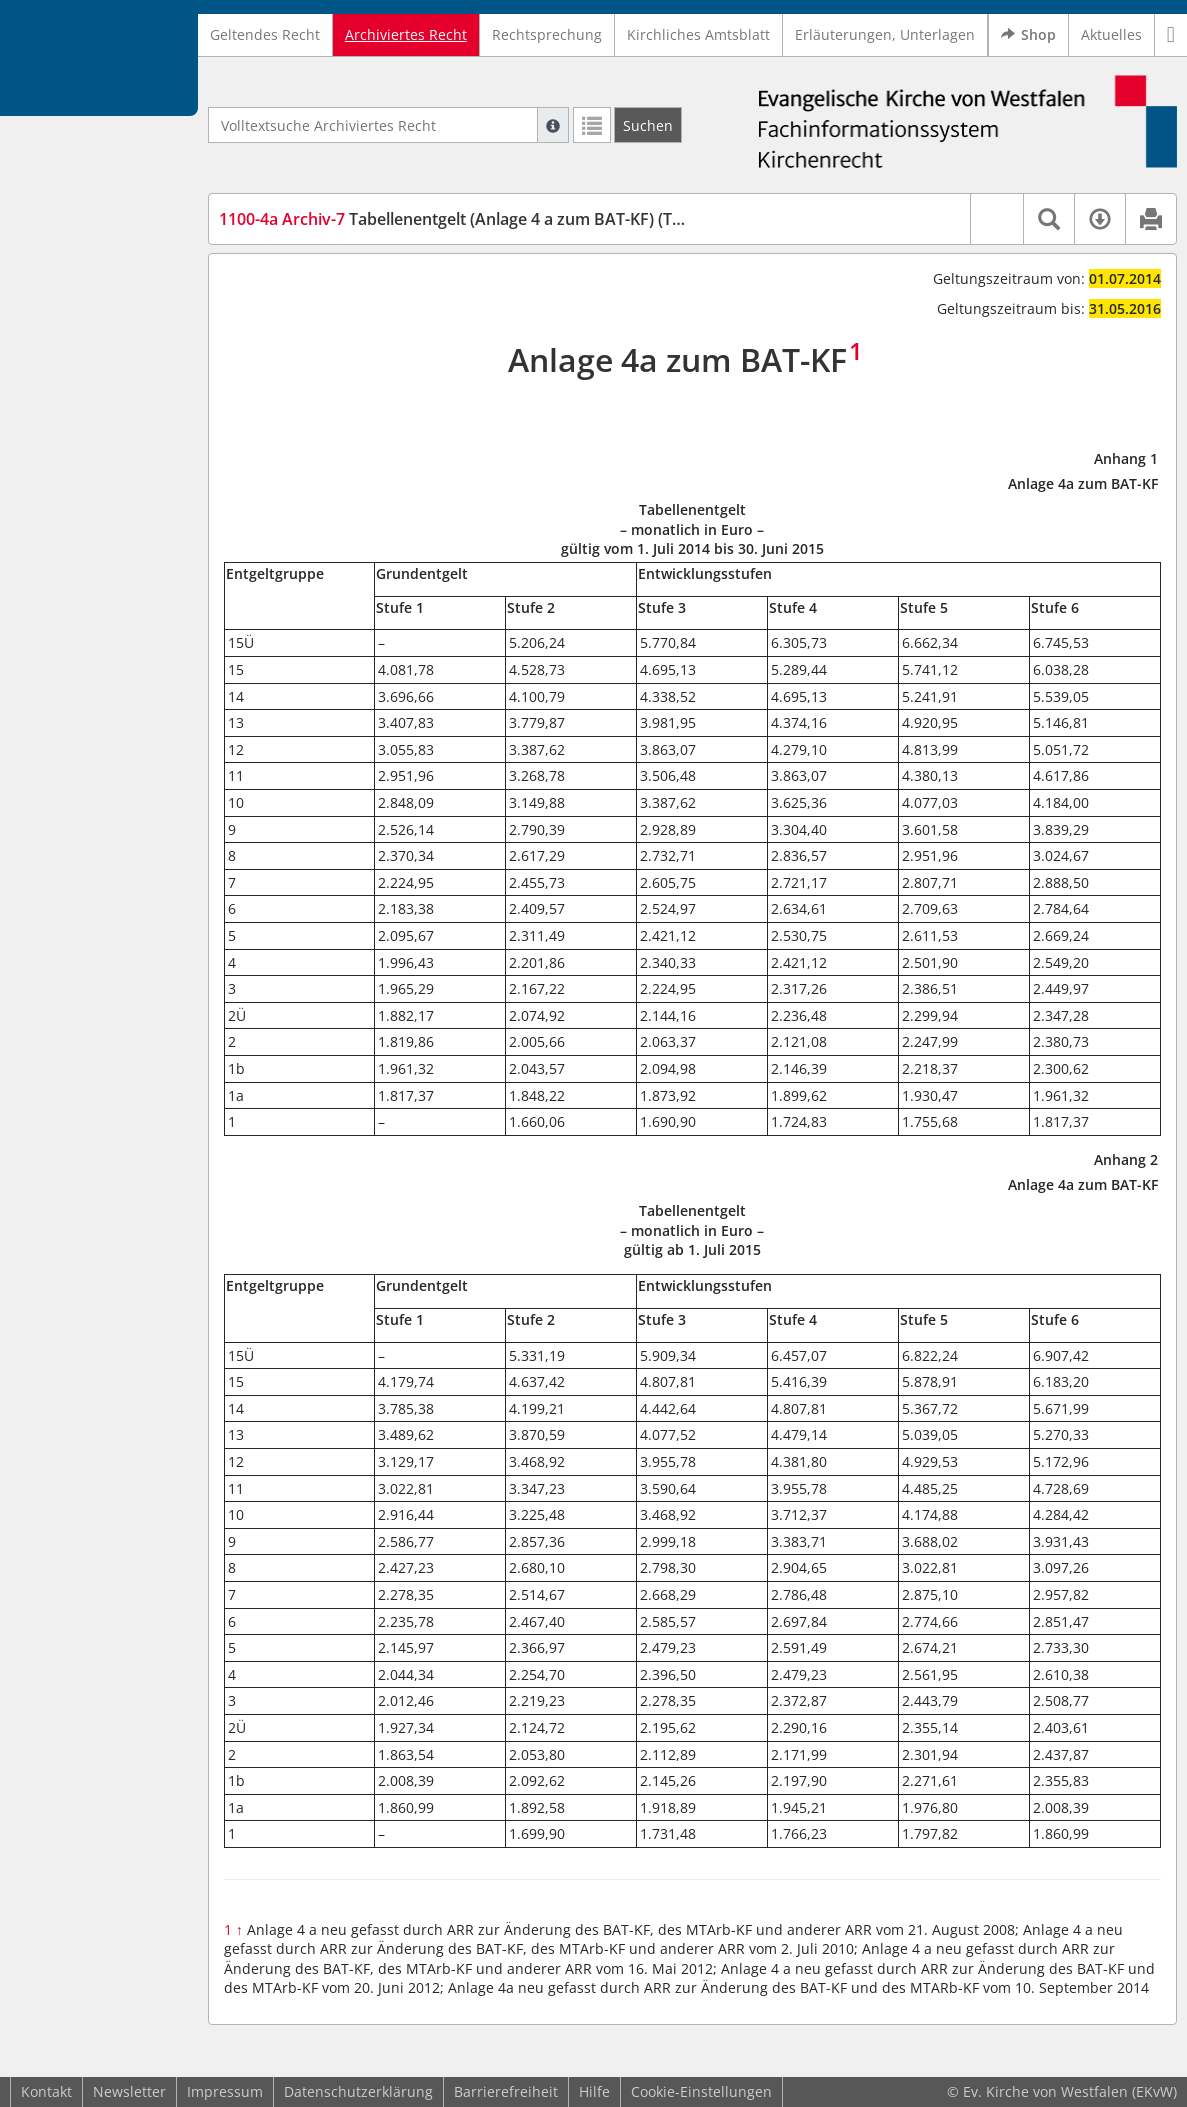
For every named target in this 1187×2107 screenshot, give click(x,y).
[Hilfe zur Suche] (553, 125)
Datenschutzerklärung (358, 2091)
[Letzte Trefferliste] (592, 125)
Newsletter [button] (129, 2091)
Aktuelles (1111, 34)
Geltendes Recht (265, 34)
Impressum (225, 2091)
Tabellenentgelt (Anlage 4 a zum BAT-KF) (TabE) (462, 219)
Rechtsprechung (547, 34)
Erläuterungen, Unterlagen (885, 34)
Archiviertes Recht (406, 34)
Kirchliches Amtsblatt (698, 34)
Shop (1028, 35)
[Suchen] (648, 125)
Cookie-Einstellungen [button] (701, 2091)
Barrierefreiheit (506, 2091)
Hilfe (594, 2091)
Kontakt (46, 2091)
